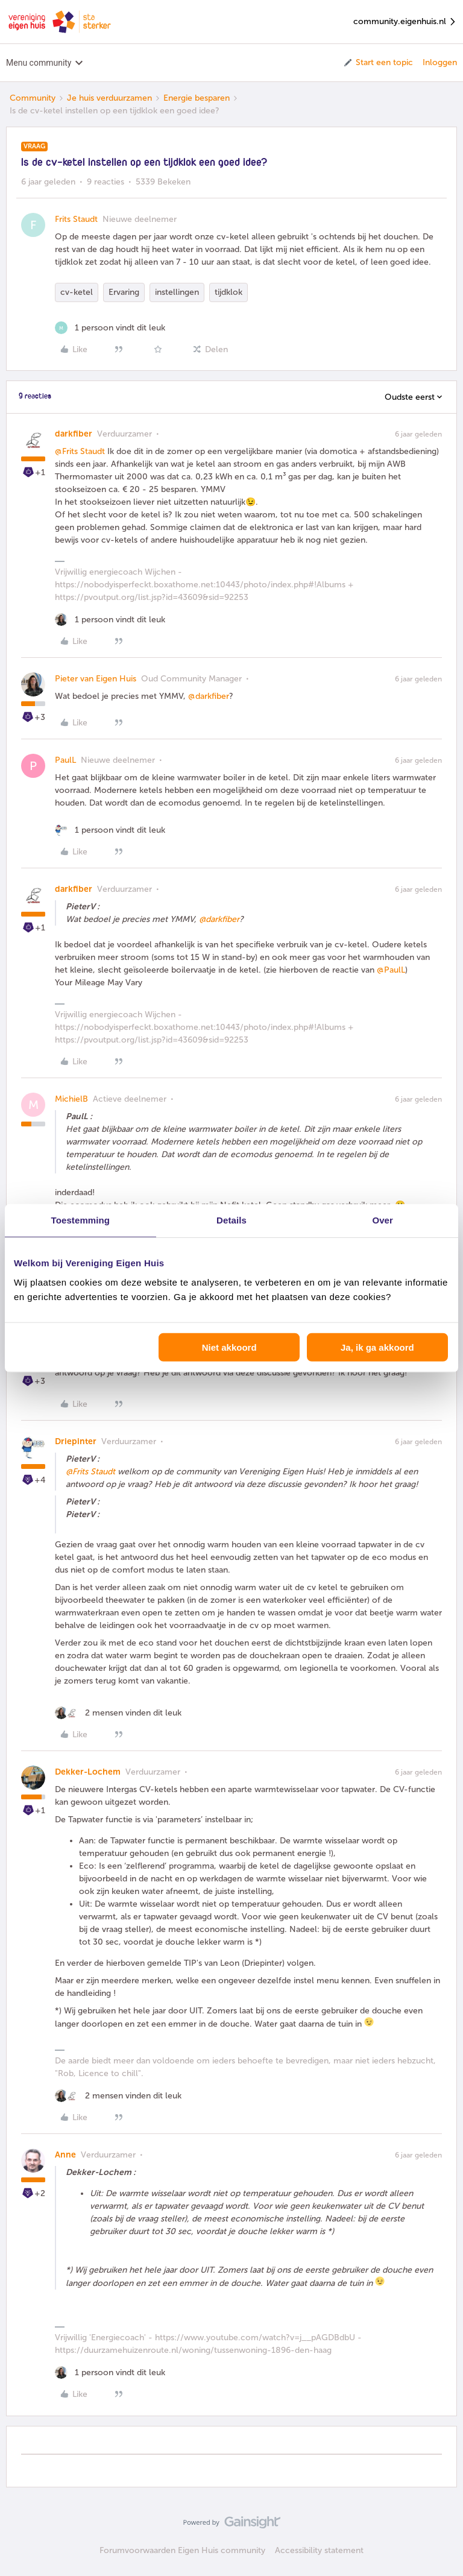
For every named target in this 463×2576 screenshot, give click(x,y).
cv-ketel (76, 292)
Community (32, 98)
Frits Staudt (76, 219)
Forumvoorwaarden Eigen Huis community (182, 2550)
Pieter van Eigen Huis (95, 679)
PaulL (65, 760)
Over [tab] (382, 1220)
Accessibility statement (319, 2550)
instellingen (177, 292)
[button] (377, 63)
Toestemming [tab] (80, 1220)
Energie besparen (196, 98)
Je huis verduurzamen (109, 98)
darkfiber (73, 434)
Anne (65, 2155)
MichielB (71, 1099)
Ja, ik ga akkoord (377, 1347)
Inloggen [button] (440, 62)
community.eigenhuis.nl (405, 22)
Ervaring (124, 292)
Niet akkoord (229, 1347)
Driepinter (75, 1441)
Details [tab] (231, 1220)
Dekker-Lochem (88, 1772)
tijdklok (228, 292)
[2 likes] (118, 1712)
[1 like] (110, 327)
